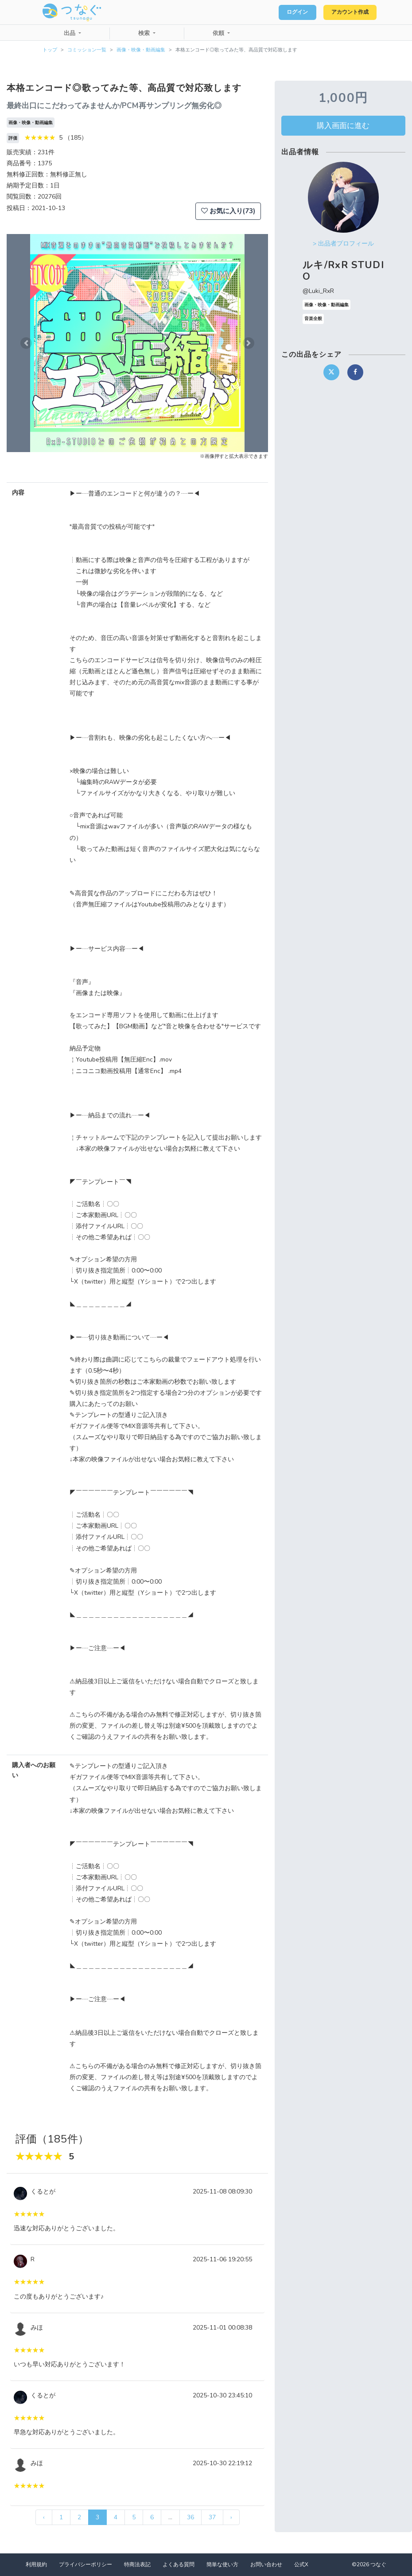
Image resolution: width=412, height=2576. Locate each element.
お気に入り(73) (228, 211)
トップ (50, 50)
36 (190, 2517)
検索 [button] (145, 33)
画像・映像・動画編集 (141, 50)
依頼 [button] (219, 33)
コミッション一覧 (86, 50)
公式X (301, 2564)
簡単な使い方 (222, 2564)
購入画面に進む (343, 125)
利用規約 (36, 2564)
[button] (26, 343)
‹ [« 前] (44, 2517)
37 (212, 2517)
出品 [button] (70, 33)
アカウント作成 (346, 12)
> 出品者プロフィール (343, 243)
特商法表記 (137, 2564)
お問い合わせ (266, 2564)
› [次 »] (231, 2517)
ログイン (286, 12)
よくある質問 (178, 2564)
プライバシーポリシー (85, 2564)
